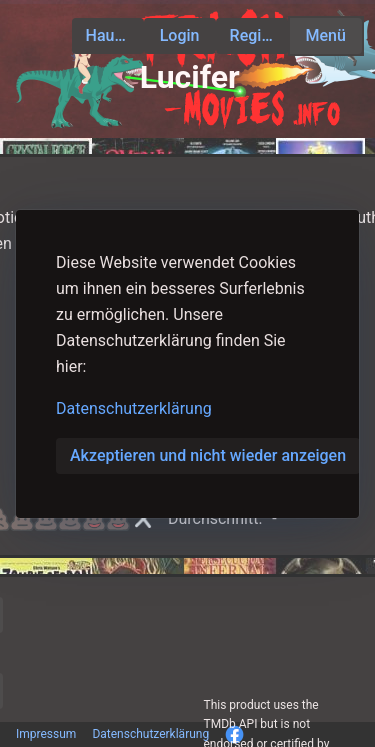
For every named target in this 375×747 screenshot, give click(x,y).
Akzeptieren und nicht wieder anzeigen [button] (208, 455)
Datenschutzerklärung (134, 408)
